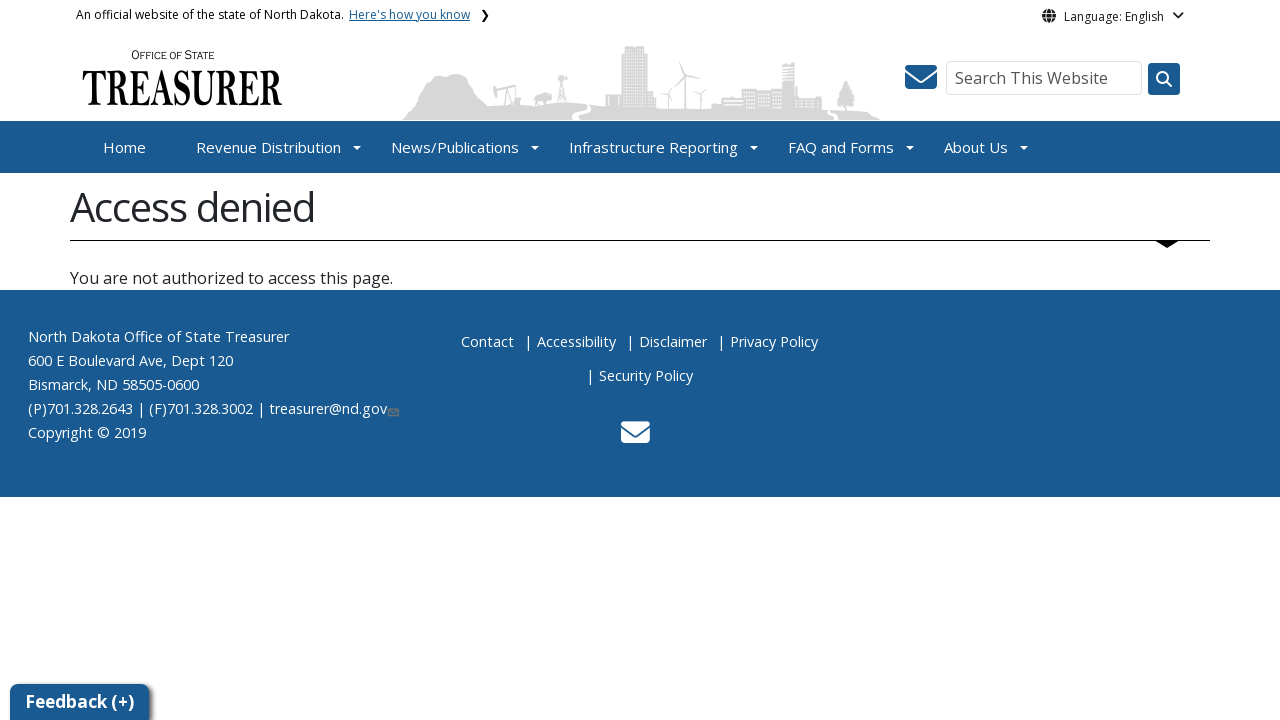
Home (124, 147)
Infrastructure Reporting (653, 147)
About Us (976, 147)
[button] (921, 83)
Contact (487, 341)
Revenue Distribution (268, 147)
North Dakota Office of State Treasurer (158, 336)
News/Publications (455, 147)
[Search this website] (1164, 79)
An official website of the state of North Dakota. (273, 14)
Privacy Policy (774, 341)
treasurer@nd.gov (335, 408)
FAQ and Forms (841, 147)
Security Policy (646, 375)
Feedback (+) (79, 701)
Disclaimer (673, 341)
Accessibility (576, 341)
